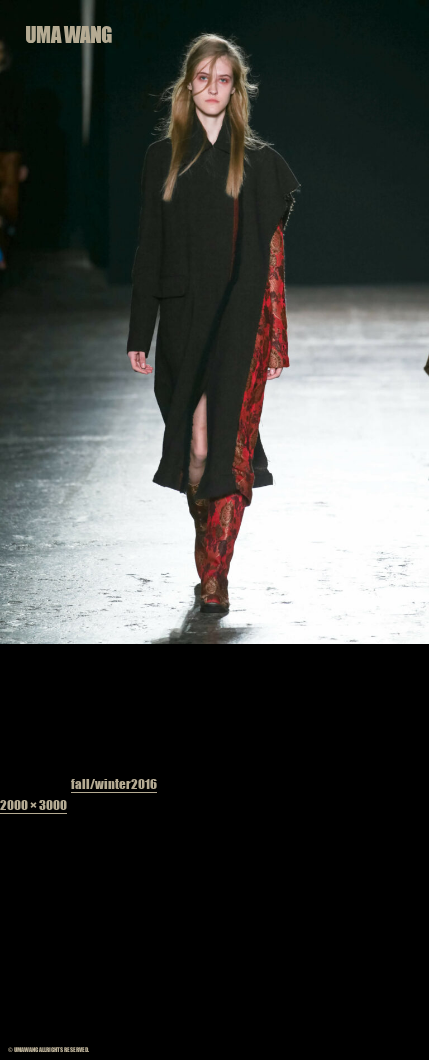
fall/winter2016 (114, 783)
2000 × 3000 (33, 804)
